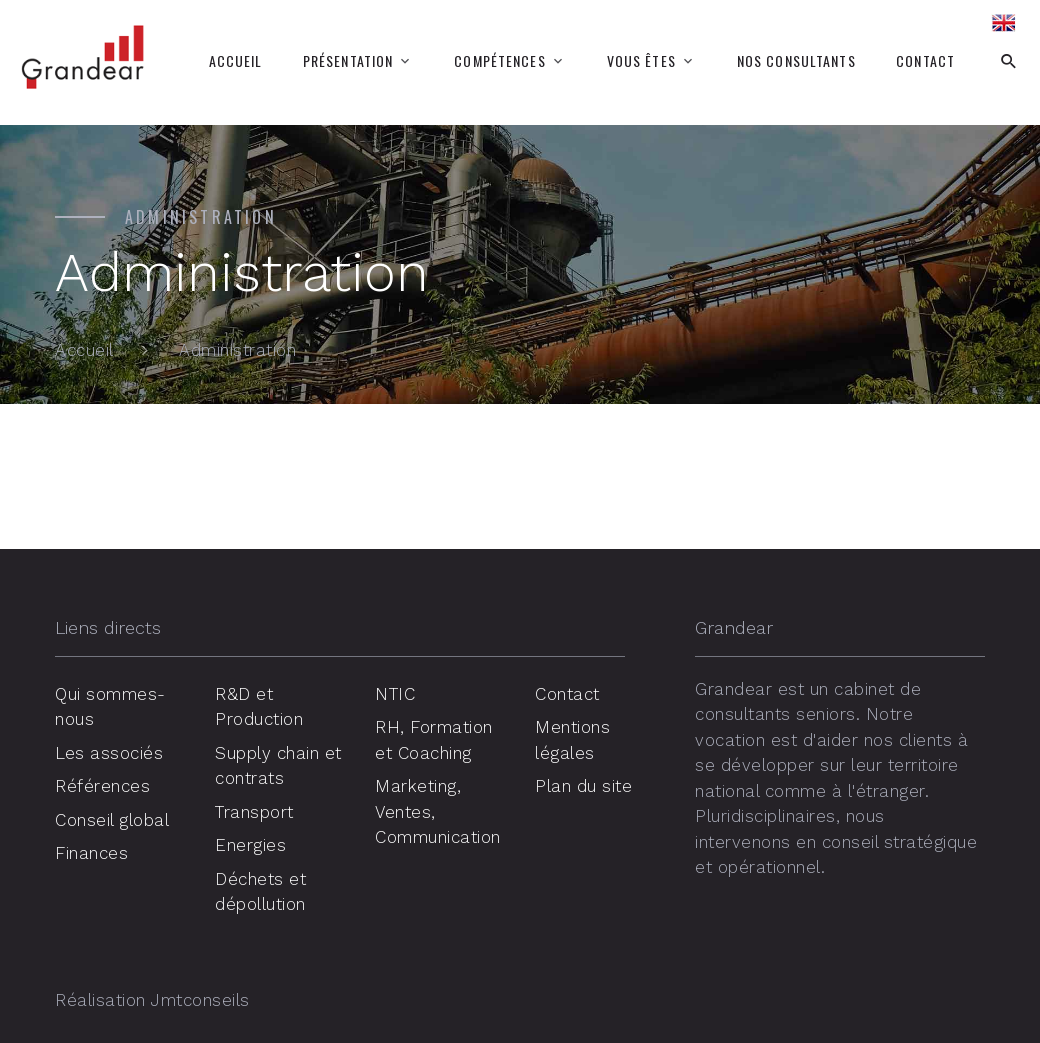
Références (102, 786)
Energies (250, 845)
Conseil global (112, 820)
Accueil (236, 61)
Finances (91, 853)
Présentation (348, 61)
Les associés (109, 753)
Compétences (499, 61)
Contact (925, 61)
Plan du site (583, 786)
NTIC (395, 694)
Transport (254, 812)
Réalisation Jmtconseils (152, 1000)
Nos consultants (796, 61)
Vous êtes (641, 61)
